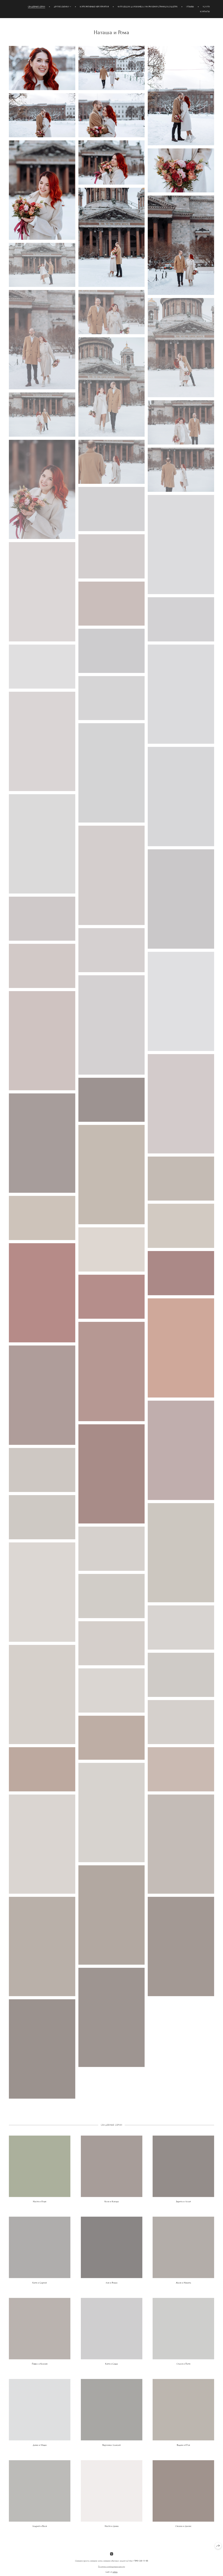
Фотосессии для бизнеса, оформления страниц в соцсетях (148, 6)
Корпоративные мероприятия (94, 6)
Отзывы (190, 6)
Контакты (205, 11)
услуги (206, 6)
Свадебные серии (36, 6)
